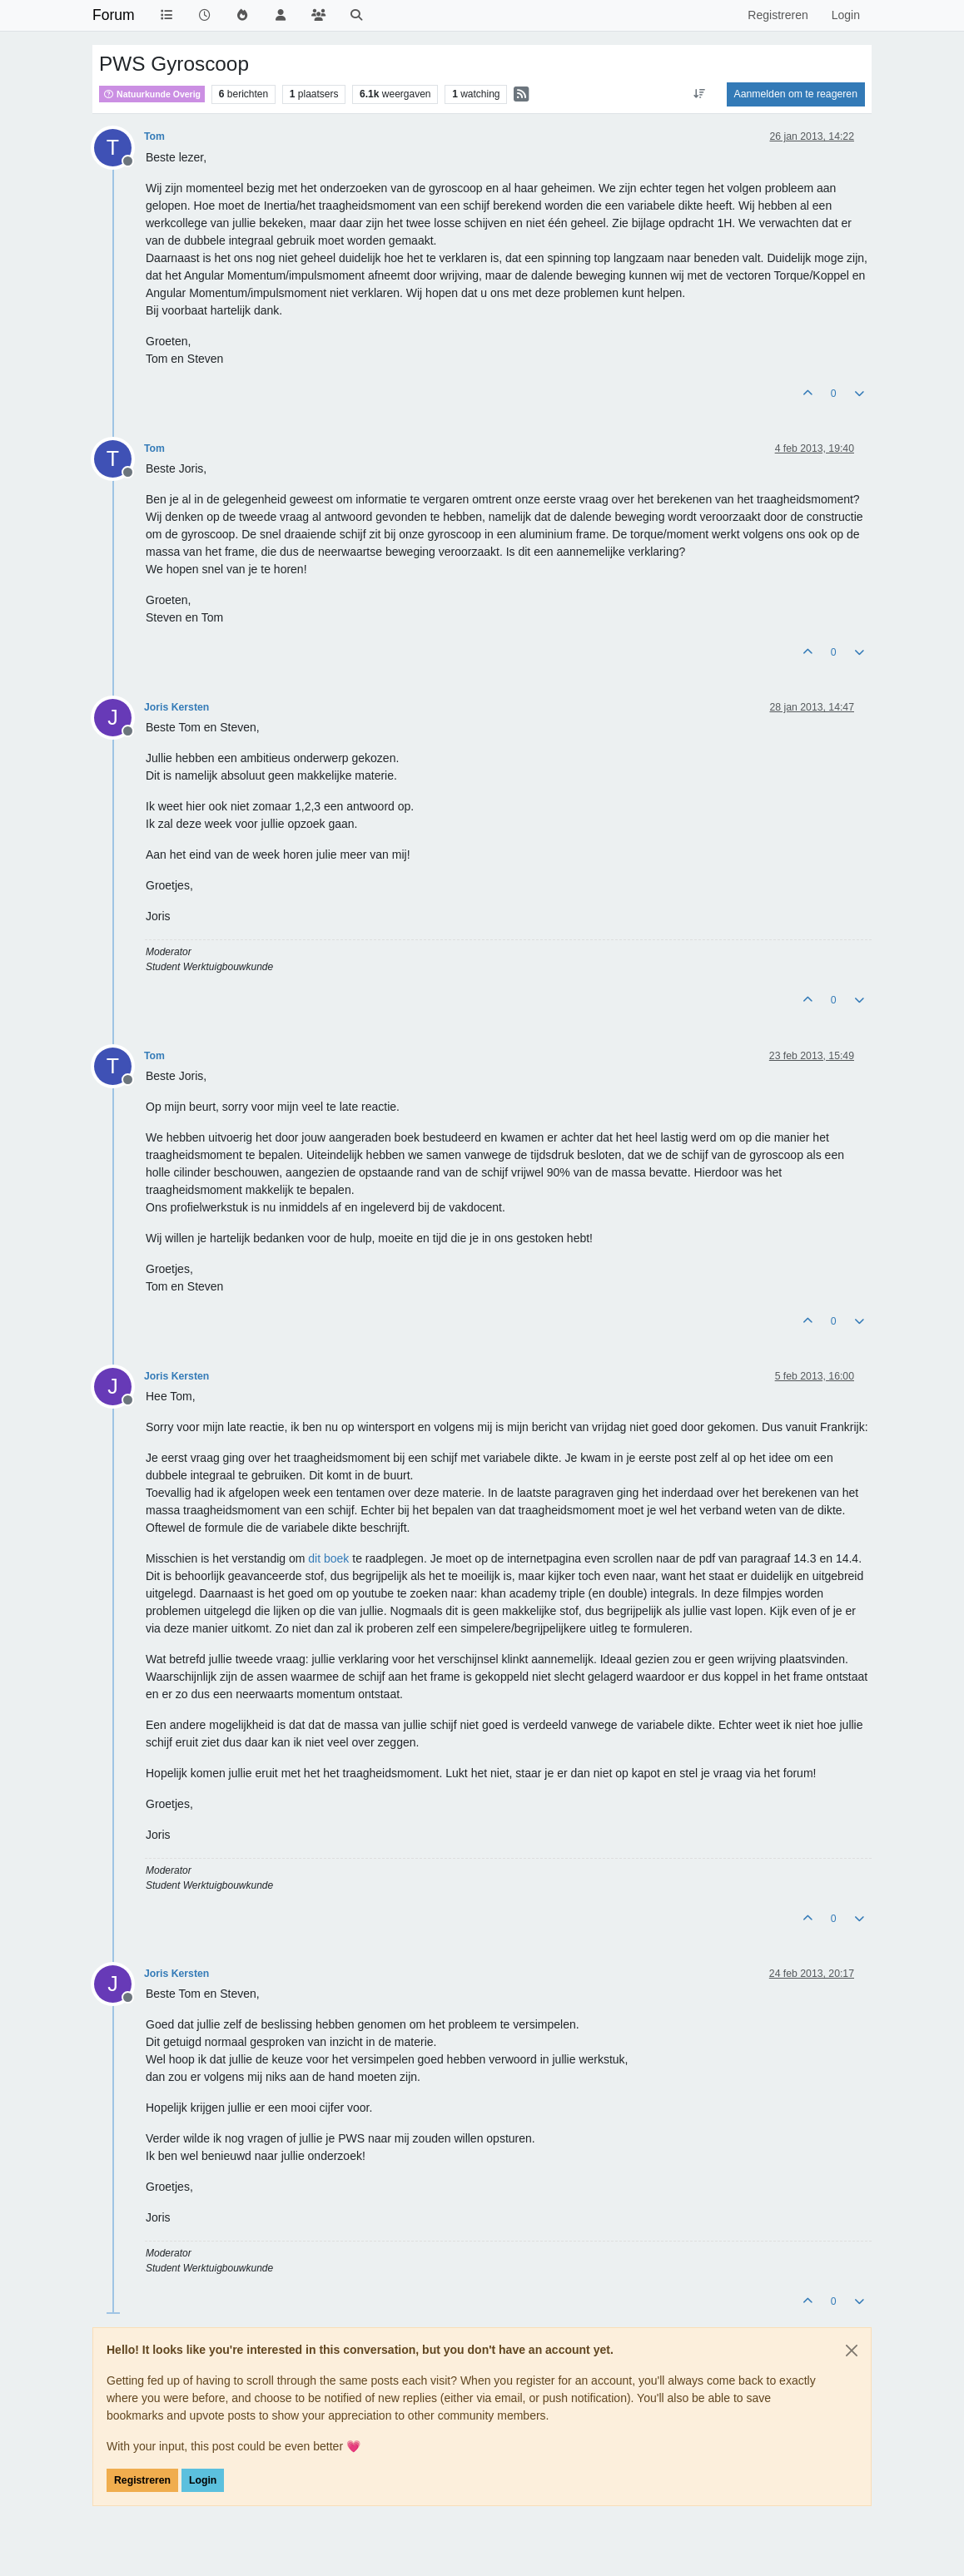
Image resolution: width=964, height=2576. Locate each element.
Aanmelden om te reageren (795, 94)
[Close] (851, 2350)
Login (202, 2480)
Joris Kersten (176, 707)
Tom (154, 136)
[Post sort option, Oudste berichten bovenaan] (699, 94)
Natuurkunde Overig (152, 94)
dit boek (330, 1558)
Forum (113, 15)
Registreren (142, 2480)
